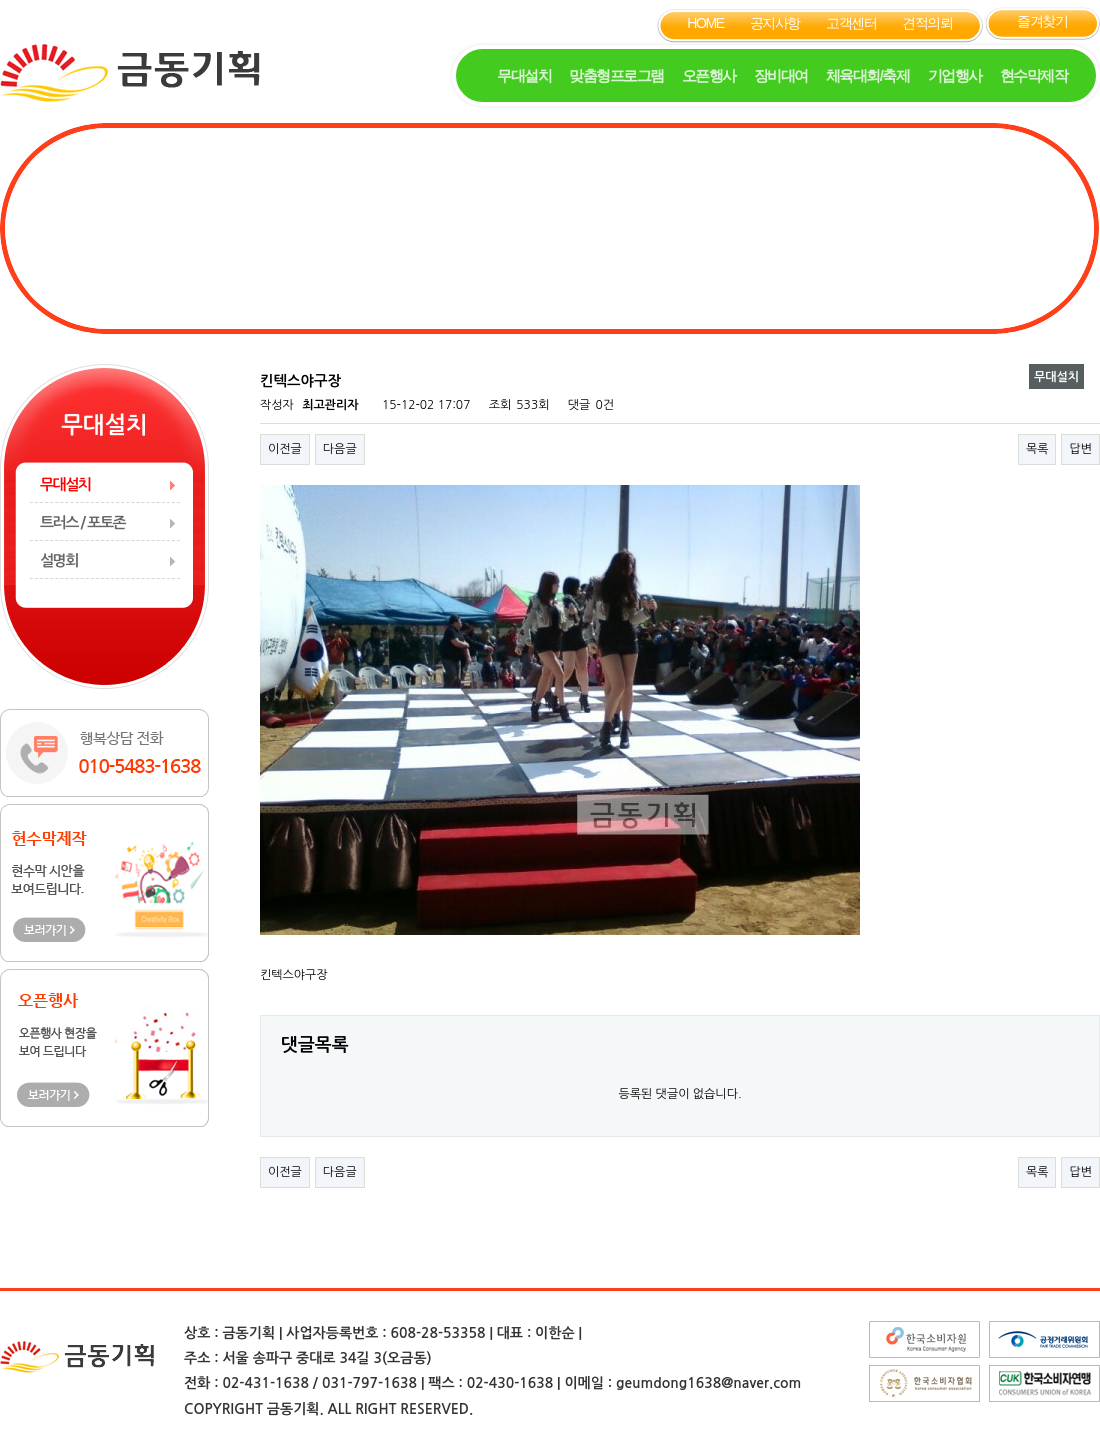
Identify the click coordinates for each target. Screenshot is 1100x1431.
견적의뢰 (927, 23)
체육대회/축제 (868, 75)
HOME (705, 23)
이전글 (285, 449)
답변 (1080, 449)
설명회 (59, 560)
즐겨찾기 (1042, 21)
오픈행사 (709, 75)
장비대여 (781, 75)
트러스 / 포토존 (82, 522)
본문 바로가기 (0, 0)
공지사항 (775, 23)
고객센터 (851, 23)
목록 (1037, 449)
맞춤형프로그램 (616, 75)
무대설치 (524, 75)
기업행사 (955, 75)
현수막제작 (1034, 75)
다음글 (340, 449)
